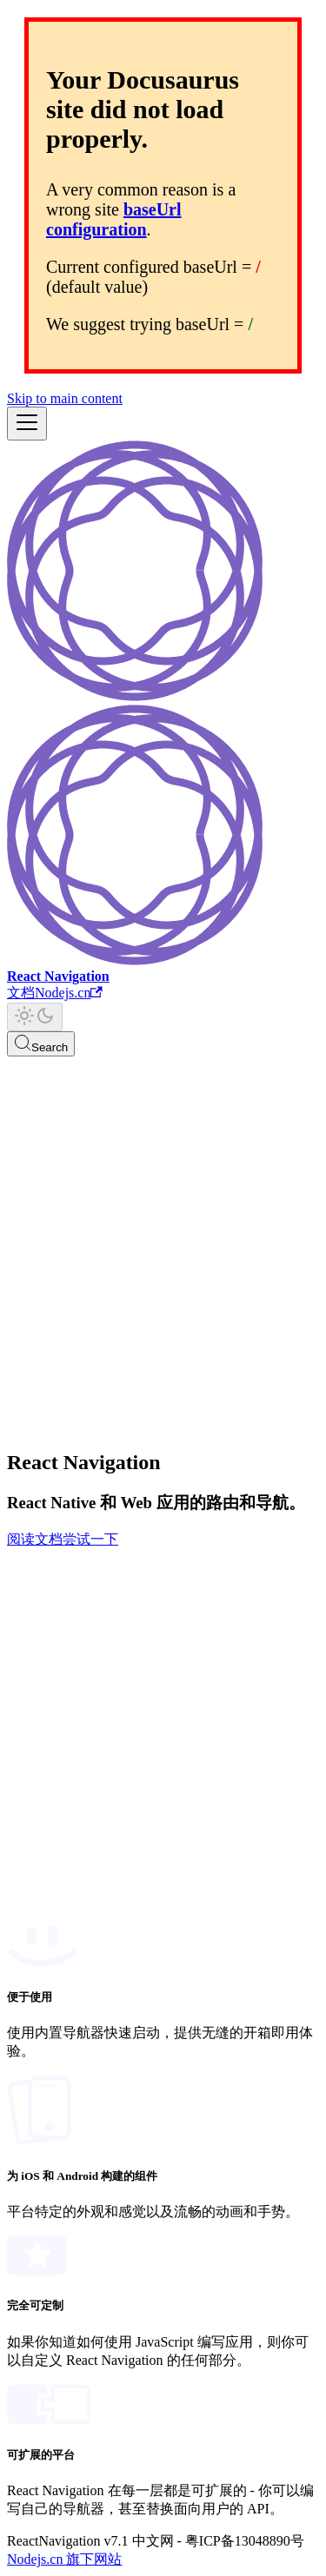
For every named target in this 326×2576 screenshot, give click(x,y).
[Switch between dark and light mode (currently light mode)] (35, 1017)
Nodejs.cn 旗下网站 (64, 2559)
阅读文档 (35, 1539)
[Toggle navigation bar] (27, 423)
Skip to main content (65, 398)
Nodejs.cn (69, 992)
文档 (21, 992)
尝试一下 (90, 1539)
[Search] (41, 1043)
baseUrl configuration (114, 219)
